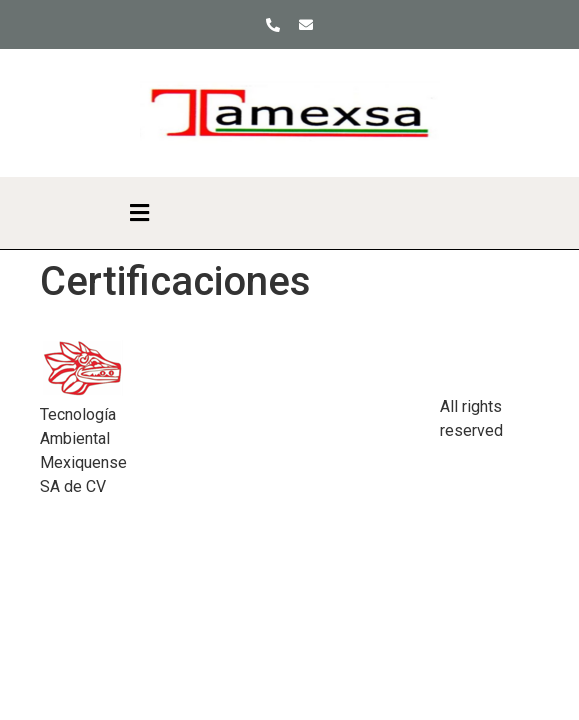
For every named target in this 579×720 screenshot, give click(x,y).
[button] (139, 213)
